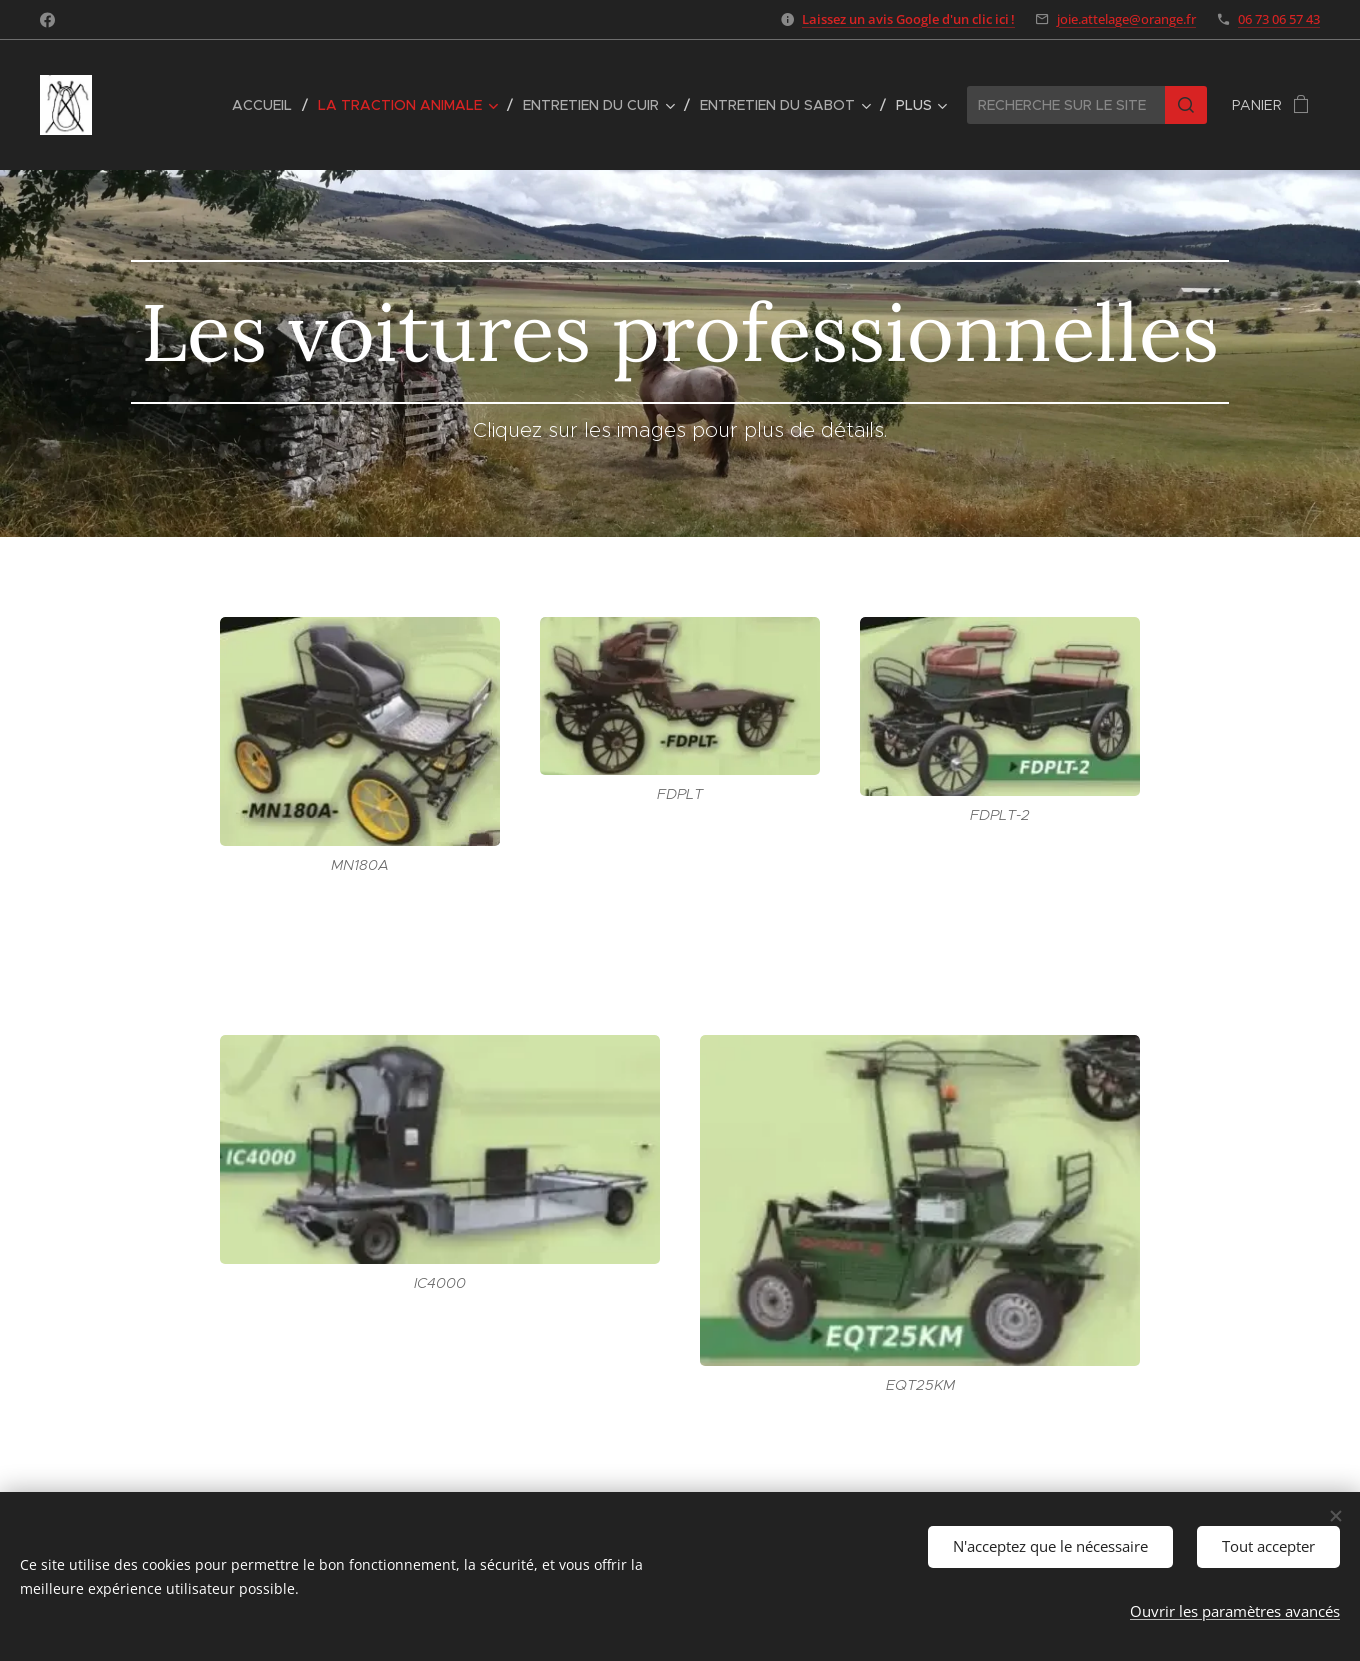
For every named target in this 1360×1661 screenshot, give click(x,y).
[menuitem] (267, 105)
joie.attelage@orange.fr (1126, 19)
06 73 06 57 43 (1279, 19)
